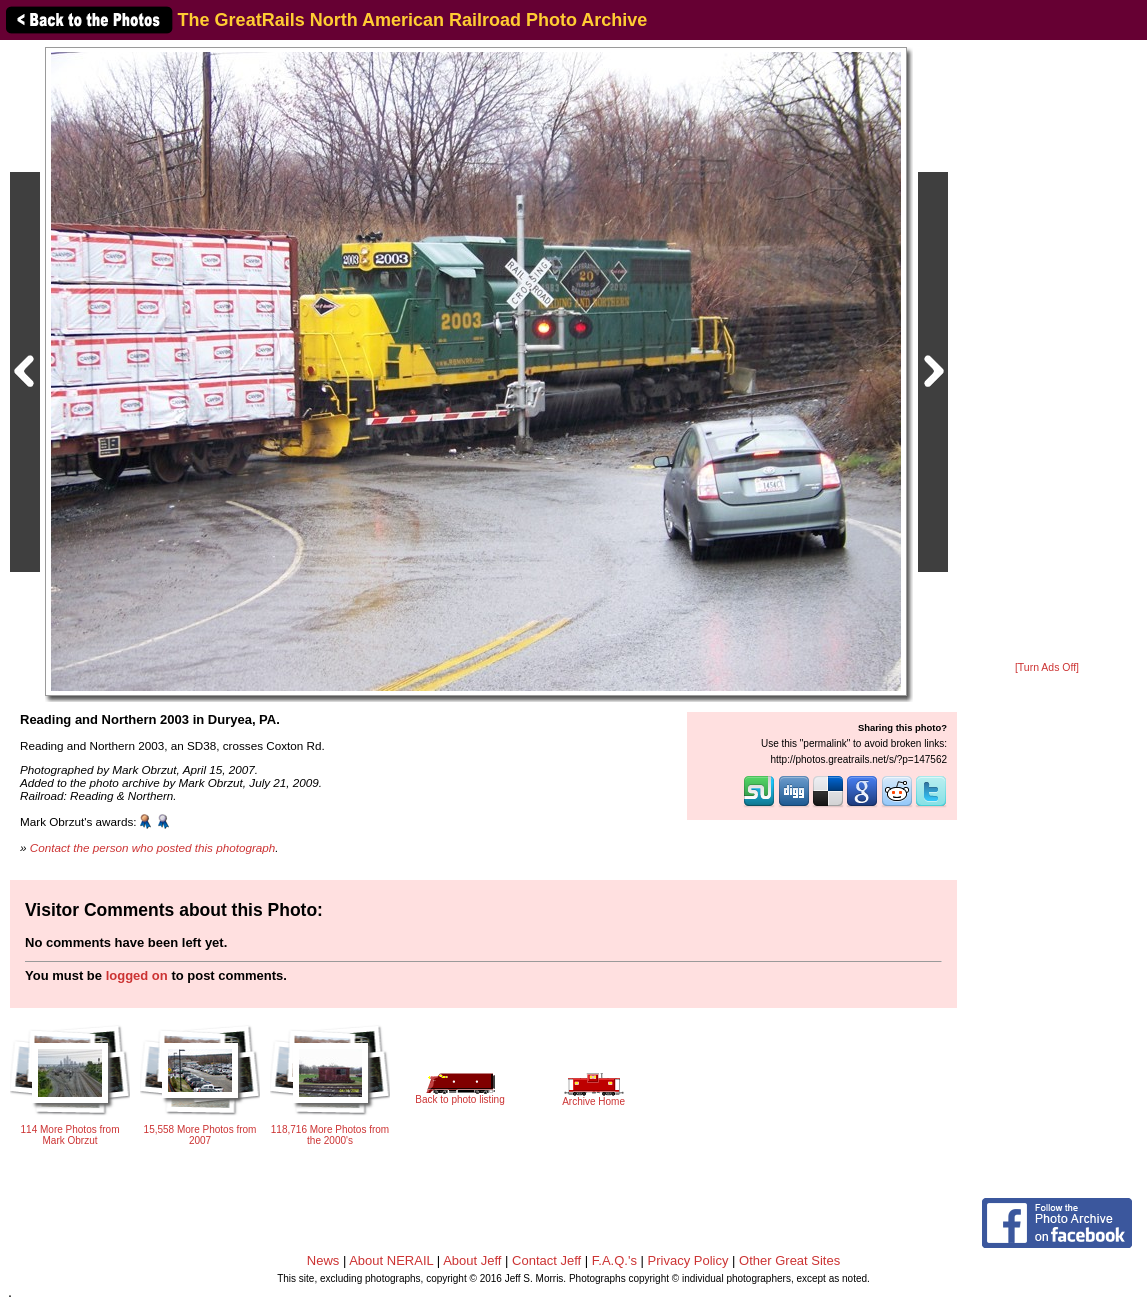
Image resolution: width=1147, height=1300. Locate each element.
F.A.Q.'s (614, 1260)
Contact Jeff (546, 1260)
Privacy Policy (688, 1260)
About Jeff (472, 1260)
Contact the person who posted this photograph (153, 847)
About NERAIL (391, 1260)
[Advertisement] (1047, 352)
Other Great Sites (789, 1260)
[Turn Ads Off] (1047, 667)
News (323, 1260)
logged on (137, 975)
